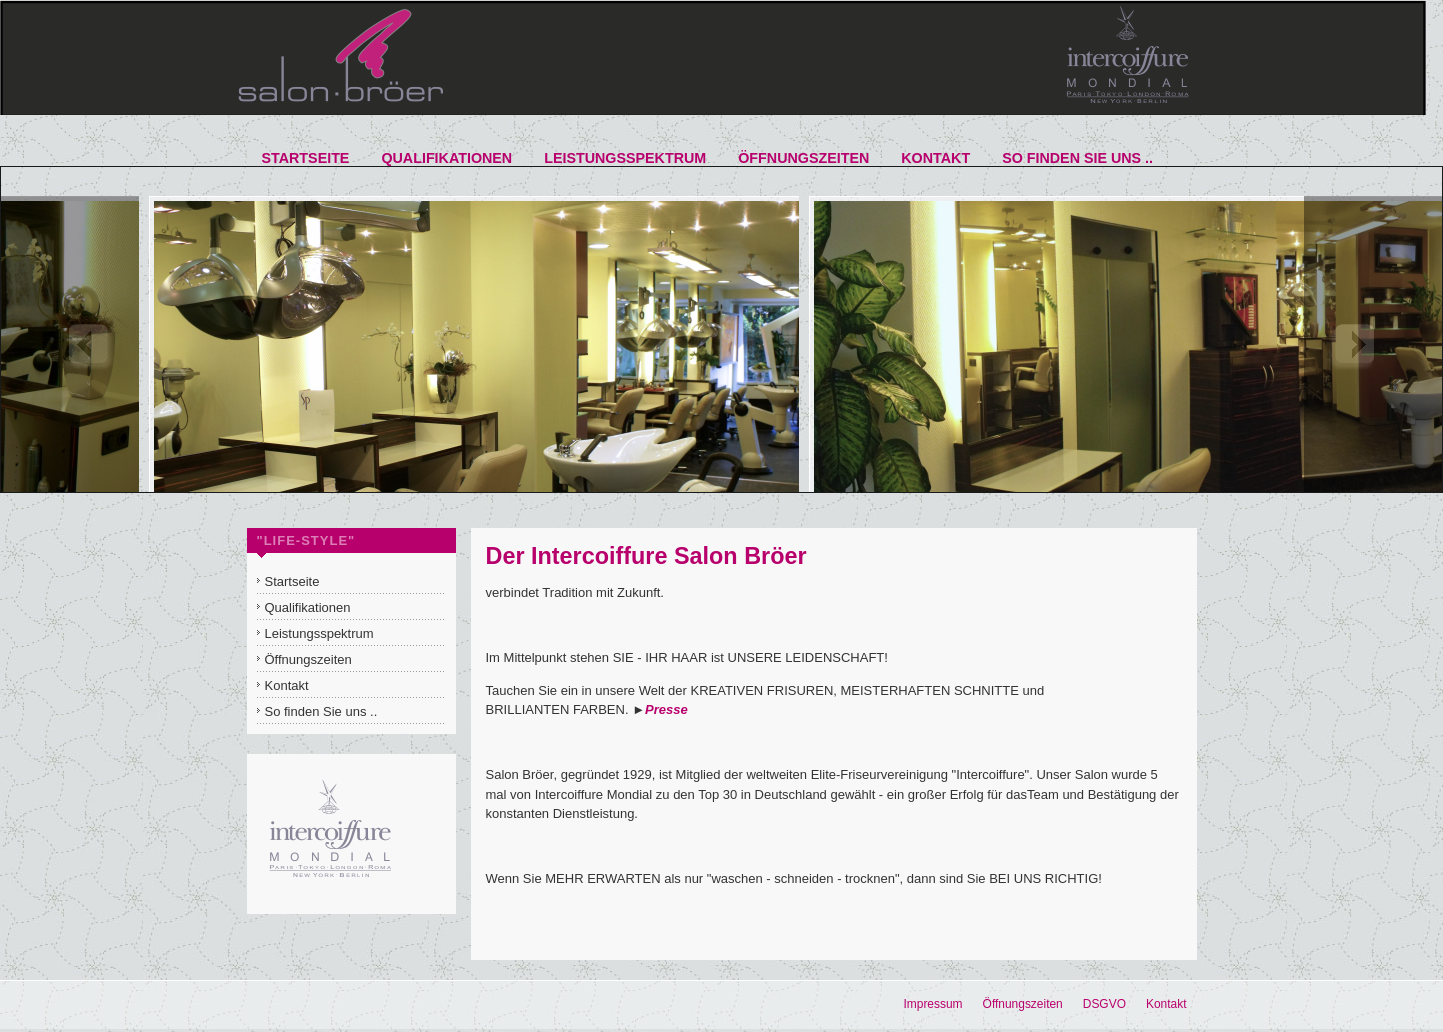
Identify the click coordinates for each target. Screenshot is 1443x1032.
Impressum (932, 1004)
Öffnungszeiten (1023, 1004)
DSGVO (1104, 1004)
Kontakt (1166, 1004)
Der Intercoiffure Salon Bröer (646, 556)
